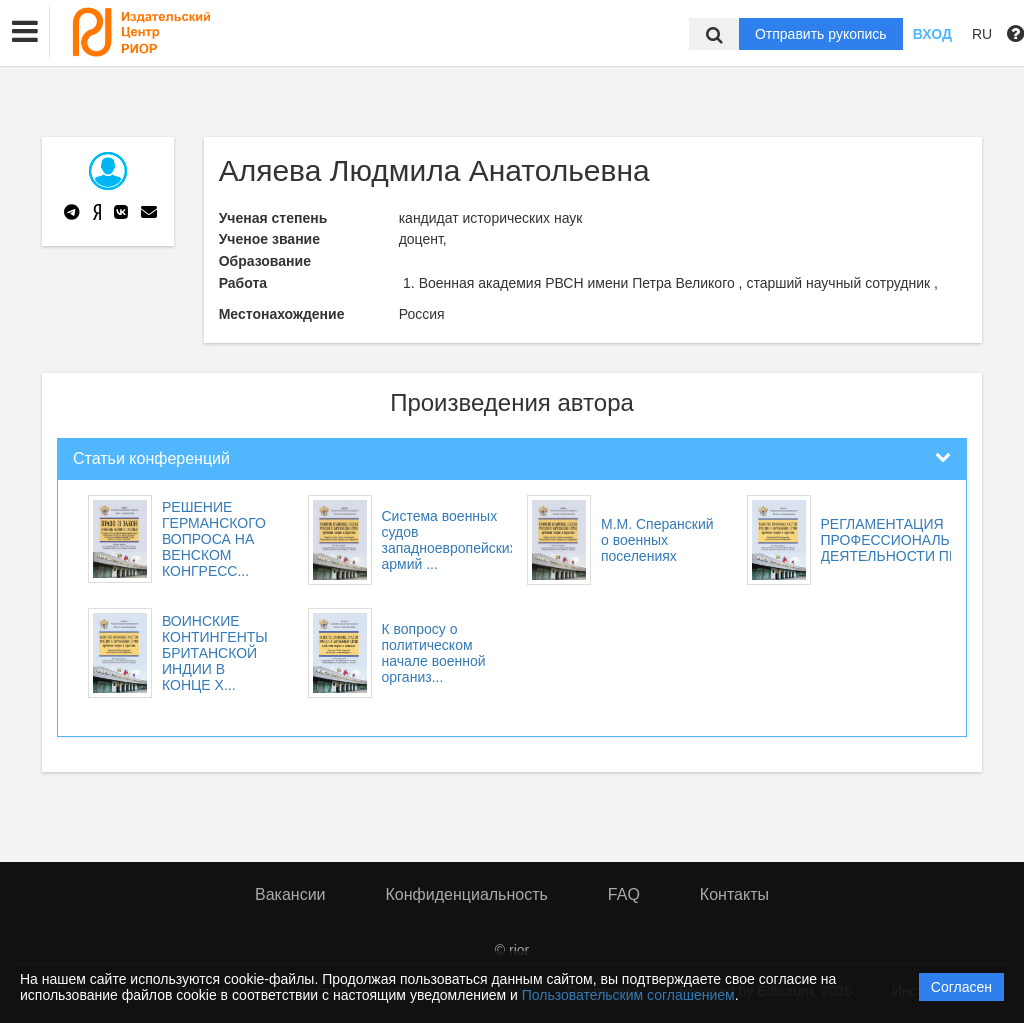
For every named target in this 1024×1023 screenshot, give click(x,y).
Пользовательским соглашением (628, 995)
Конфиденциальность (467, 894)
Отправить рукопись (821, 34)
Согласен (961, 987)
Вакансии (290, 894)
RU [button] (982, 34)
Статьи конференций (151, 458)
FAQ (624, 894)
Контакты (734, 894)
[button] (25, 32)
